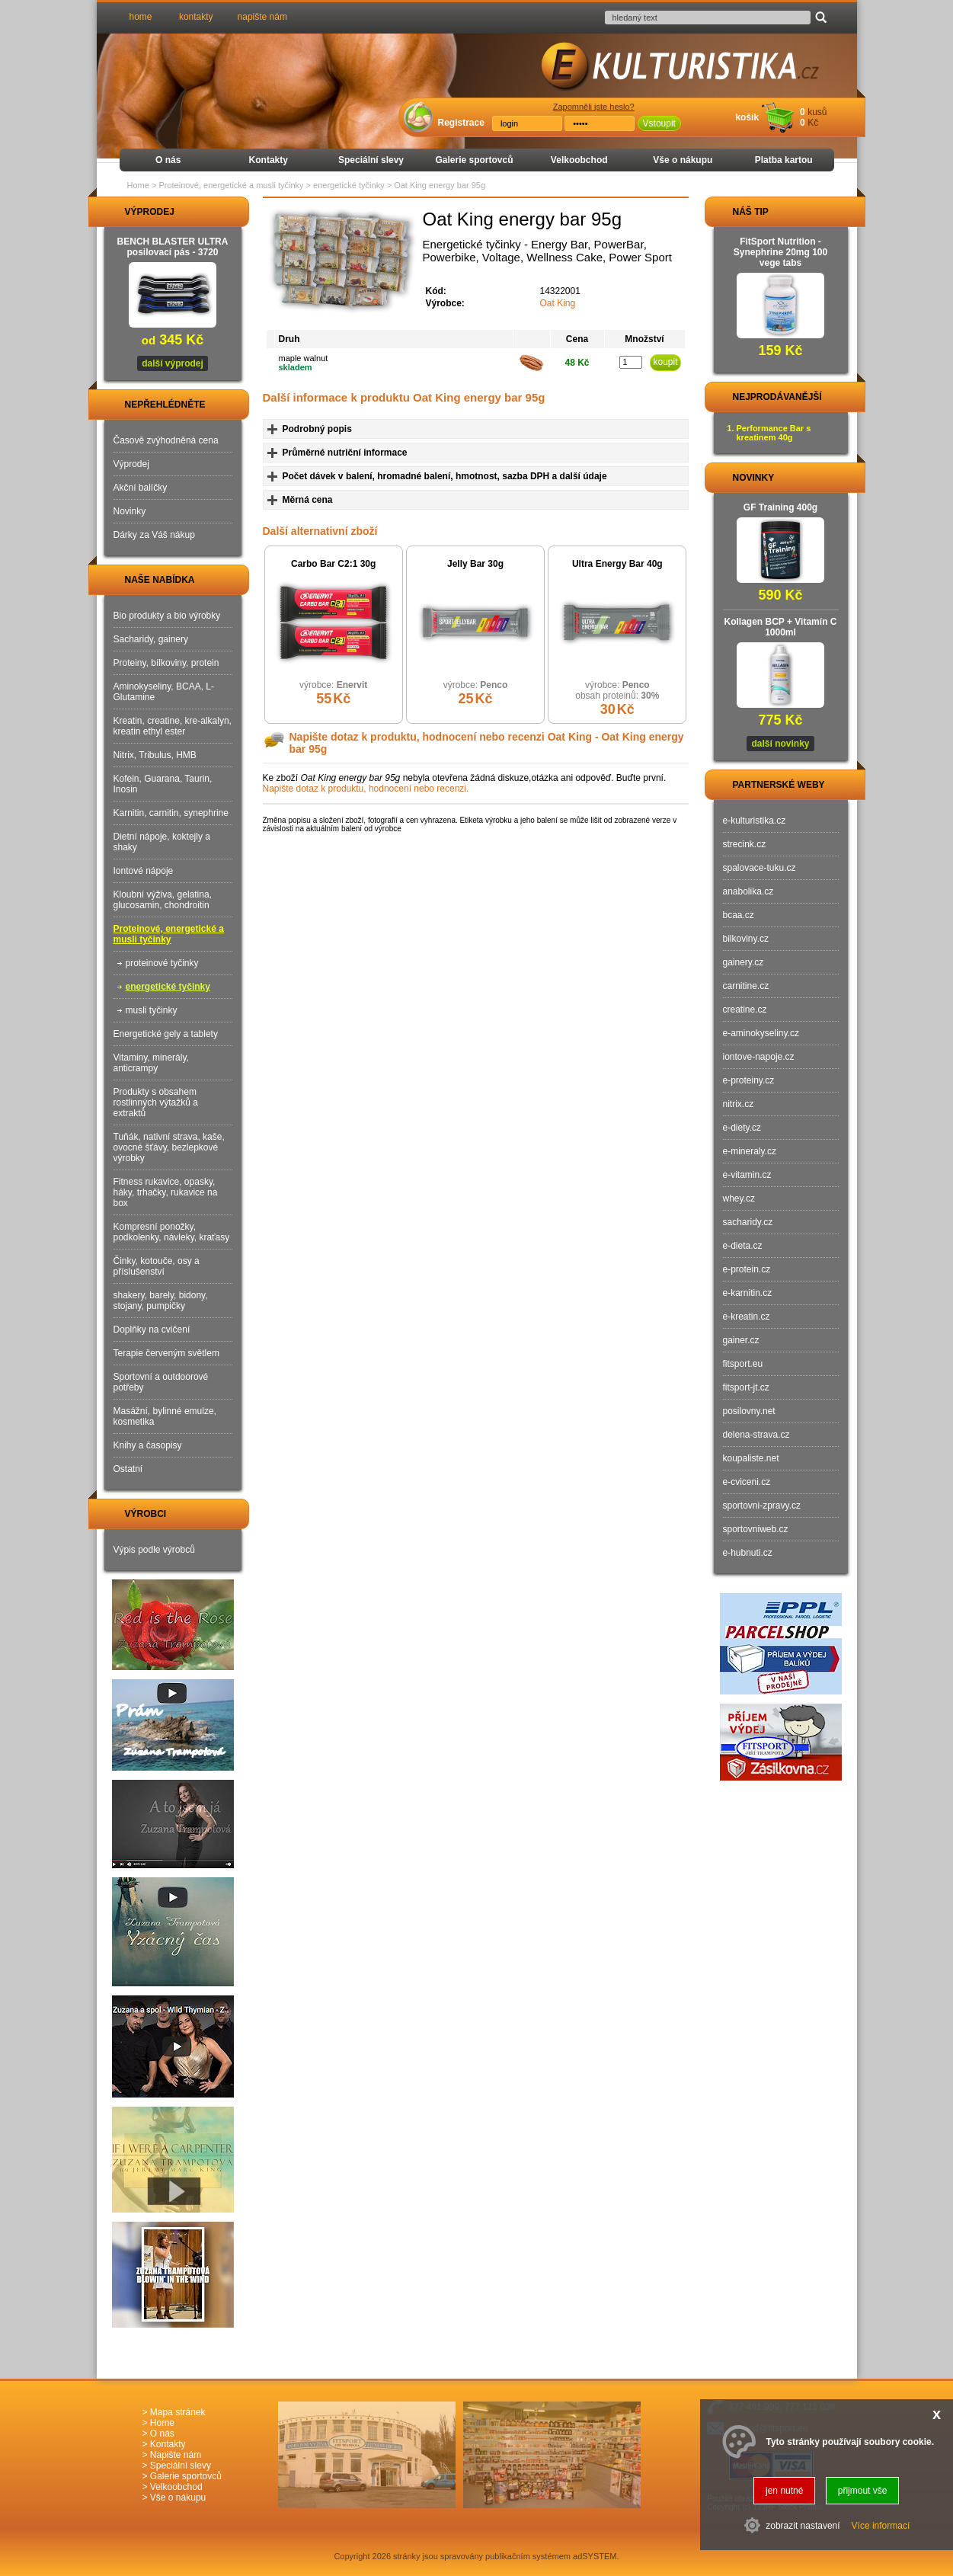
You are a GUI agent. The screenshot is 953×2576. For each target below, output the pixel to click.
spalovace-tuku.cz (759, 867)
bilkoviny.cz (746, 938)
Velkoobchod (579, 160)
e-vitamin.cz (747, 1175)
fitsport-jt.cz (746, 1387)
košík (747, 117)
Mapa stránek (178, 2412)
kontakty (196, 16)
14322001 (560, 291)
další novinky (780, 743)
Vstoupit (659, 123)
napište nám (262, 16)
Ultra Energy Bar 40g (617, 563)
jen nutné (784, 2490)
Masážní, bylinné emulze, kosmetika (165, 1416)
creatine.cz (745, 1009)
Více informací (881, 2525)
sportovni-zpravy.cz (762, 1505)
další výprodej (172, 363)
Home (138, 185)
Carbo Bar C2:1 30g (333, 563)
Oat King (558, 303)
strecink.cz (744, 844)
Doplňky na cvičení (152, 1329)
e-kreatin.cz (746, 1316)
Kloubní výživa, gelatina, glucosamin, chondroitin (163, 899)
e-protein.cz (747, 1269)
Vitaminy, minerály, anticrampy (151, 1063)
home (141, 16)
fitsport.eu (743, 1363)
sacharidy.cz (748, 1222)
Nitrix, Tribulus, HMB (155, 755)
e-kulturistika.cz (754, 820)
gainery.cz (743, 962)
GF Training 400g (780, 507)
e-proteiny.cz (749, 1080)
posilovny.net (749, 1411)
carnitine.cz (746, 986)
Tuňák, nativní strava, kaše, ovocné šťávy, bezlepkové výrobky (169, 1147)
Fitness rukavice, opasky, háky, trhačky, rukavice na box (166, 1192)
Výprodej (131, 464)
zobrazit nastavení (802, 2525)
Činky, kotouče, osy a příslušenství (157, 1266)
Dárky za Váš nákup (154, 535)
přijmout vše (862, 2490)
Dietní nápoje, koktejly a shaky (162, 842)
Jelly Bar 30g (475, 563)
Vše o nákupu (682, 160)
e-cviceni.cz (747, 1482)
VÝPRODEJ (135, 212)
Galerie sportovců (474, 160)
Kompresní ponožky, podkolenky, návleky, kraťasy (172, 1232)
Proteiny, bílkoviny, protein (166, 663)
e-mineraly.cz (749, 1151)
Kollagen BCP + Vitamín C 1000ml (780, 627)
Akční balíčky (141, 487)
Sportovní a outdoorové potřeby (161, 1382)
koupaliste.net (751, 1458)
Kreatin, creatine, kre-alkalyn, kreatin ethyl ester (173, 726)
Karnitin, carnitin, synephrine (171, 813)
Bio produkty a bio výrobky (167, 615)
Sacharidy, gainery (151, 639)
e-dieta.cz (743, 1245)
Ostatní (128, 1469)
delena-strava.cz (756, 1434)
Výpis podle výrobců (154, 1549)
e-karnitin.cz (747, 1293)
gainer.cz (741, 1340)
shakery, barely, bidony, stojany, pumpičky (161, 1300)
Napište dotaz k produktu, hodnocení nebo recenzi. (366, 788)
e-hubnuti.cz (747, 1552)
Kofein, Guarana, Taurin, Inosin (163, 784)
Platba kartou (784, 160)
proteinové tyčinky (162, 963)
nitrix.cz (738, 1104)
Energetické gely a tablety (166, 1034)
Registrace (461, 122)
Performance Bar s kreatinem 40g (774, 433)
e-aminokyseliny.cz (761, 1033)
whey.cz (739, 1198)
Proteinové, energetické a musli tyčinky (169, 934)
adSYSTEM (594, 2556)
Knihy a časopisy (148, 1445)
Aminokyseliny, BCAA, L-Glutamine (164, 691)
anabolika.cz (748, 891)
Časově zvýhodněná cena (166, 440)
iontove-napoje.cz (759, 1056)
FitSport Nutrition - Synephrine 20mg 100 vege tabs (780, 252)
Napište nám (175, 2455)
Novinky (130, 511)
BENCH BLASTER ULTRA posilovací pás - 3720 (173, 247)
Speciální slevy (371, 160)
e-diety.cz (742, 1127)
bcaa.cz (738, 915)
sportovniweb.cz (755, 1529)
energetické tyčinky (168, 986)
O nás (168, 160)
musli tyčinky (151, 1010)
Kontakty (268, 160)
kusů (817, 112)
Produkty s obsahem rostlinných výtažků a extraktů (156, 1102)
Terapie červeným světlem (166, 1353)
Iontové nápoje (144, 871)
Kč (812, 122)
